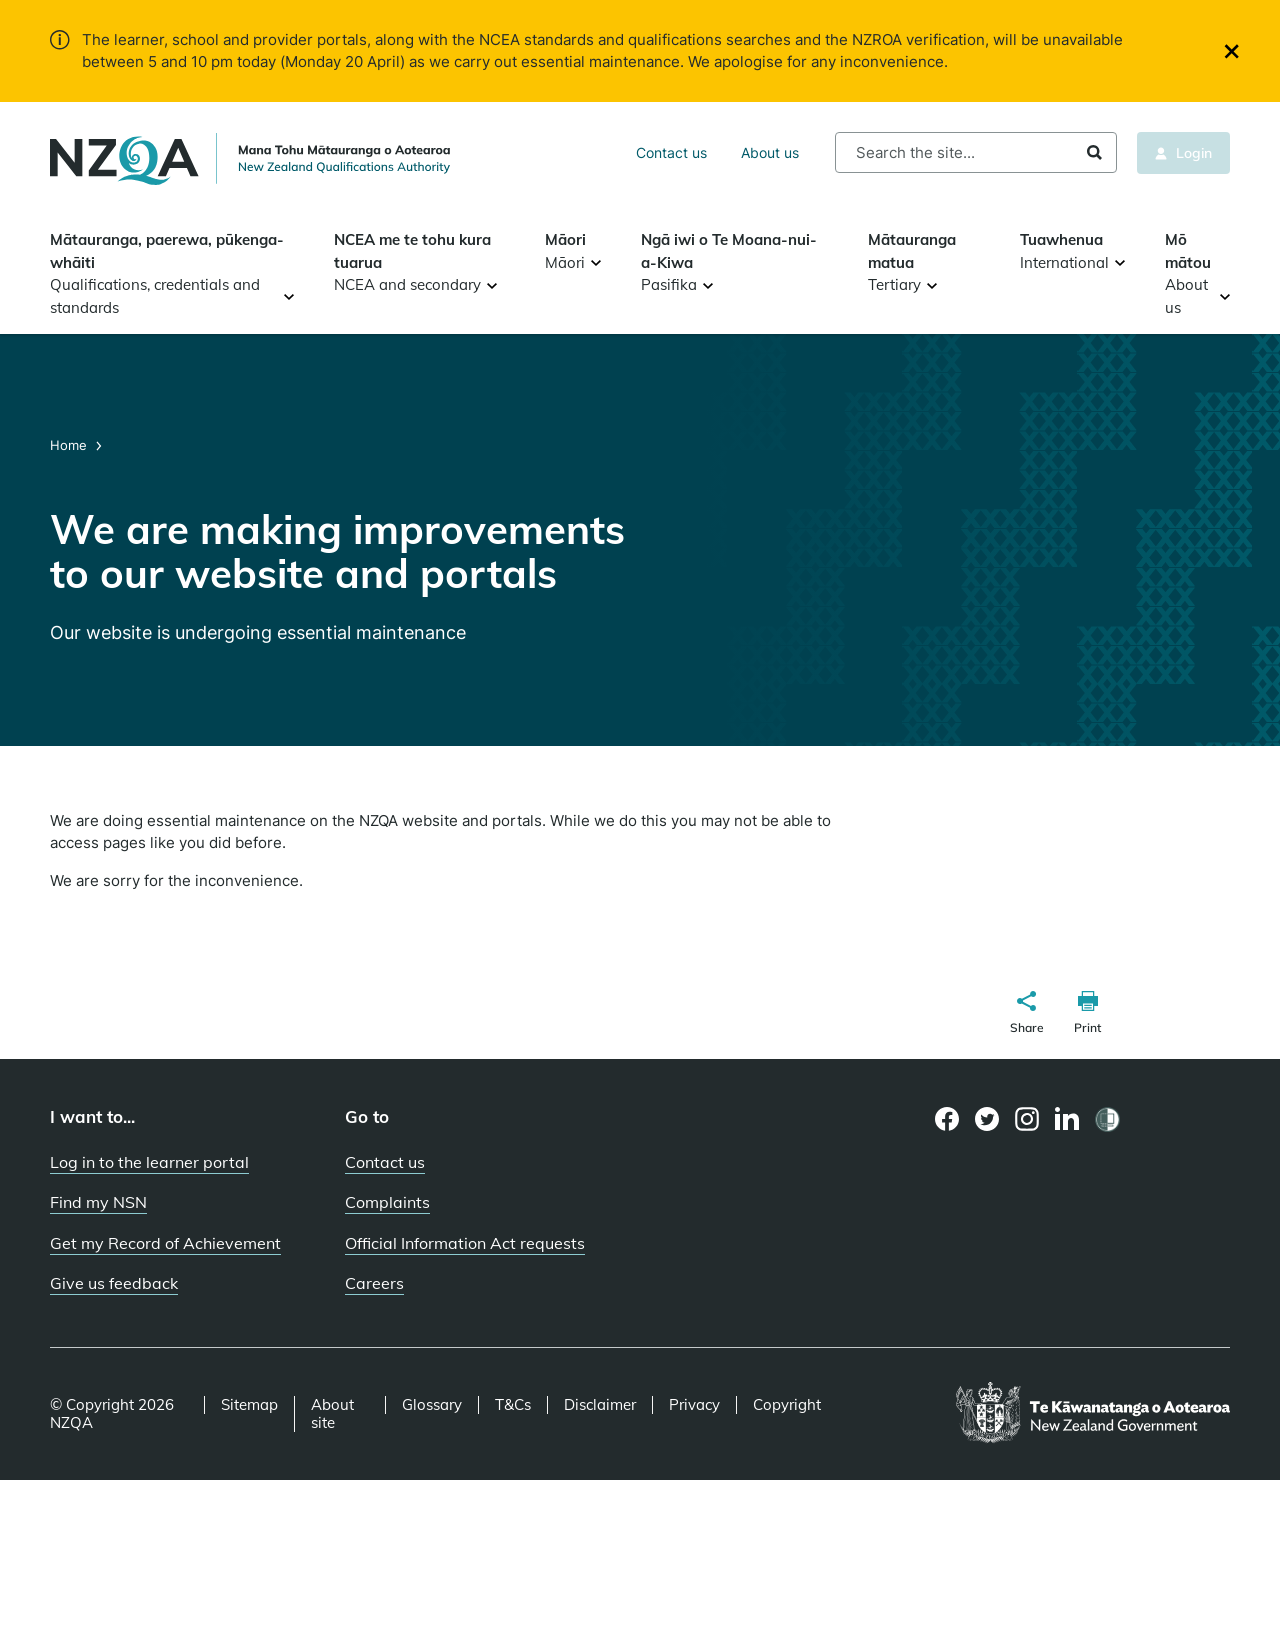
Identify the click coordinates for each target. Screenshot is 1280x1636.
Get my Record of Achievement (165, 1243)
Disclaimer (600, 1405)
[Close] (1231, 51)
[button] (1027, 1015)
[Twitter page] (987, 1119)
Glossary (432, 1405)
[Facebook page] (947, 1119)
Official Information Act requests (465, 1243)
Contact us (671, 152)
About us (770, 152)
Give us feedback (114, 1283)
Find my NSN (98, 1202)
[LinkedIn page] (1067, 1119)
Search (1094, 152)
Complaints (387, 1202)
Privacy (694, 1405)
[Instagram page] (1027, 1119)
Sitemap (249, 1405)
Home (70, 445)
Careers (374, 1283)
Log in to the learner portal (149, 1162)
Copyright (787, 1405)
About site (332, 1414)
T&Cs (513, 1405)
